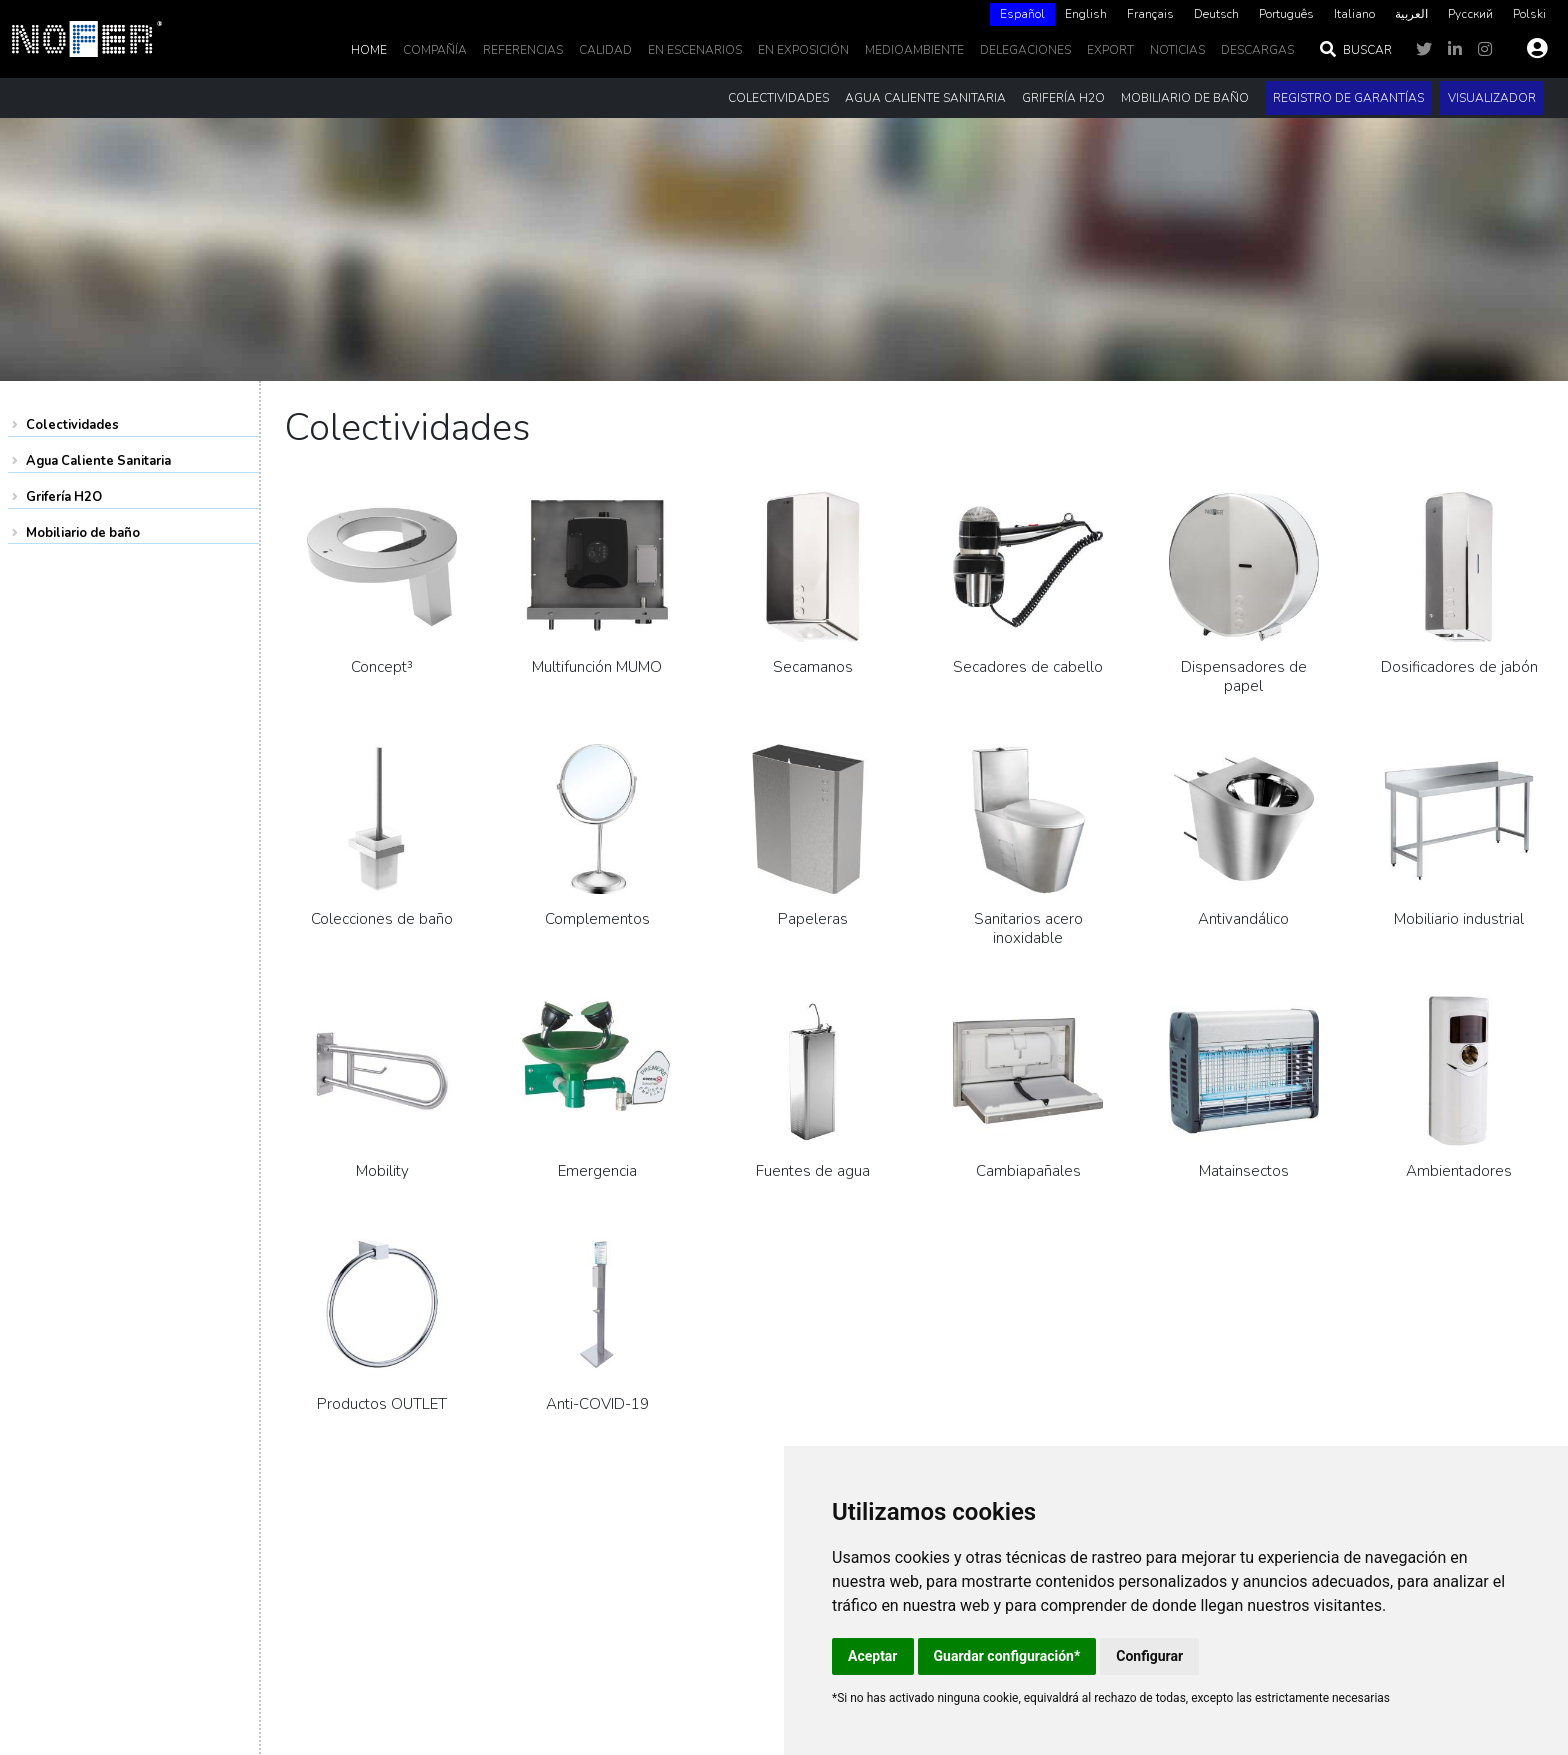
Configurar (1149, 1656)
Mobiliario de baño (83, 533)
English (1086, 14)
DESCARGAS (1257, 50)
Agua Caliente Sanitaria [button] (925, 98)
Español (1022, 14)
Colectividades (72, 425)
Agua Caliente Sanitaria (98, 461)
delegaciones (1025, 50)
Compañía (435, 50)
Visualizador (1492, 98)
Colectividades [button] (778, 98)
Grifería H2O (64, 497)
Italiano (1354, 14)
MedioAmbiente (914, 50)
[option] (1086, 14)
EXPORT (1110, 50)
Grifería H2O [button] (1063, 98)
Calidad (605, 50)
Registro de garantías (1348, 98)
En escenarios (695, 50)
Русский (1470, 14)
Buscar (1355, 50)
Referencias (523, 50)
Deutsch (1216, 14)
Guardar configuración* (1007, 1656)
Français (1150, 14)
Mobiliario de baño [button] (1185, 98)
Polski (1529, 14)
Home (369, 50)
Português (1286, 14)
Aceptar (873, 1656)
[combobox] (1022, 14)
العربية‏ (1411, 14)
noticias (1177, 50)
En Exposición (803, 50)
